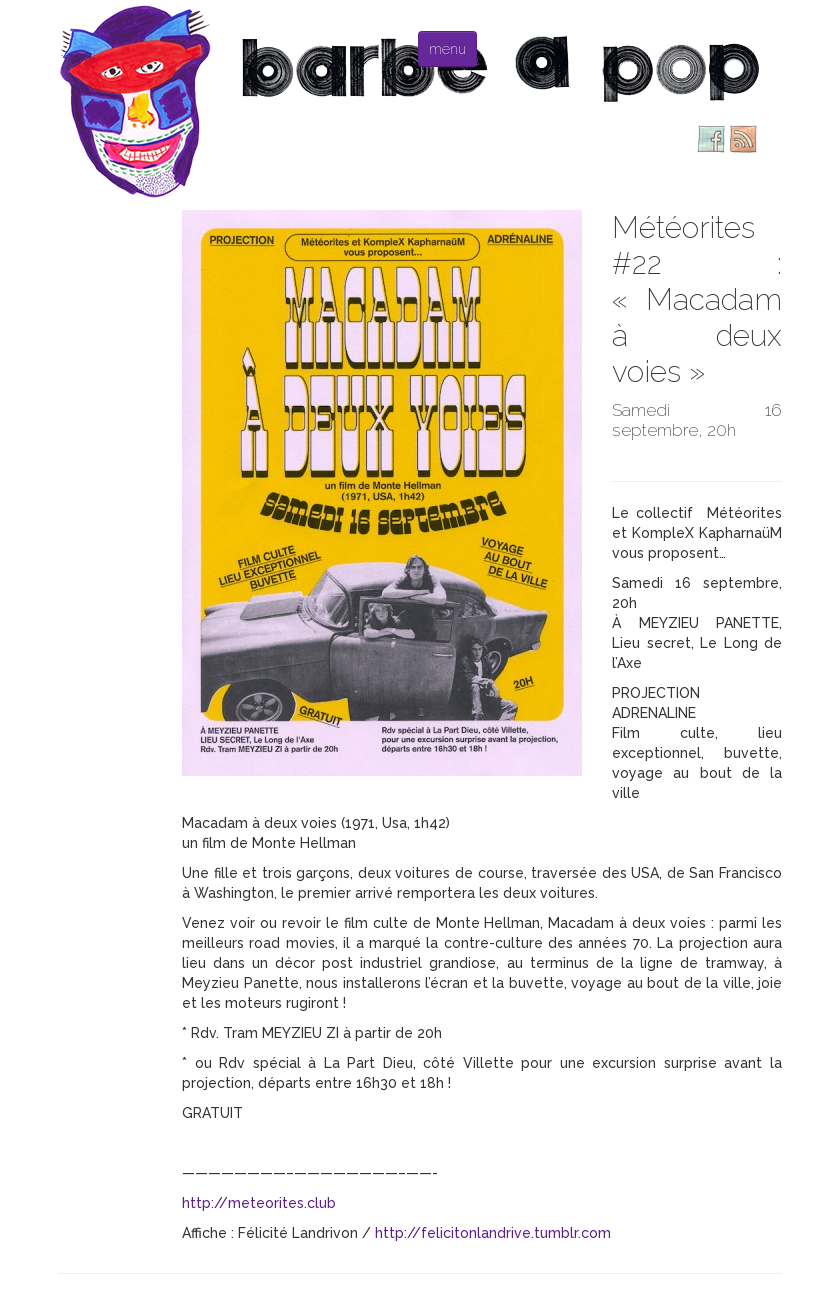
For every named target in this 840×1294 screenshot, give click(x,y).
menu (447, 49)
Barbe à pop (138, 100)
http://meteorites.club (259, 1203)
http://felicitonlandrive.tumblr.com (493, 1233)
